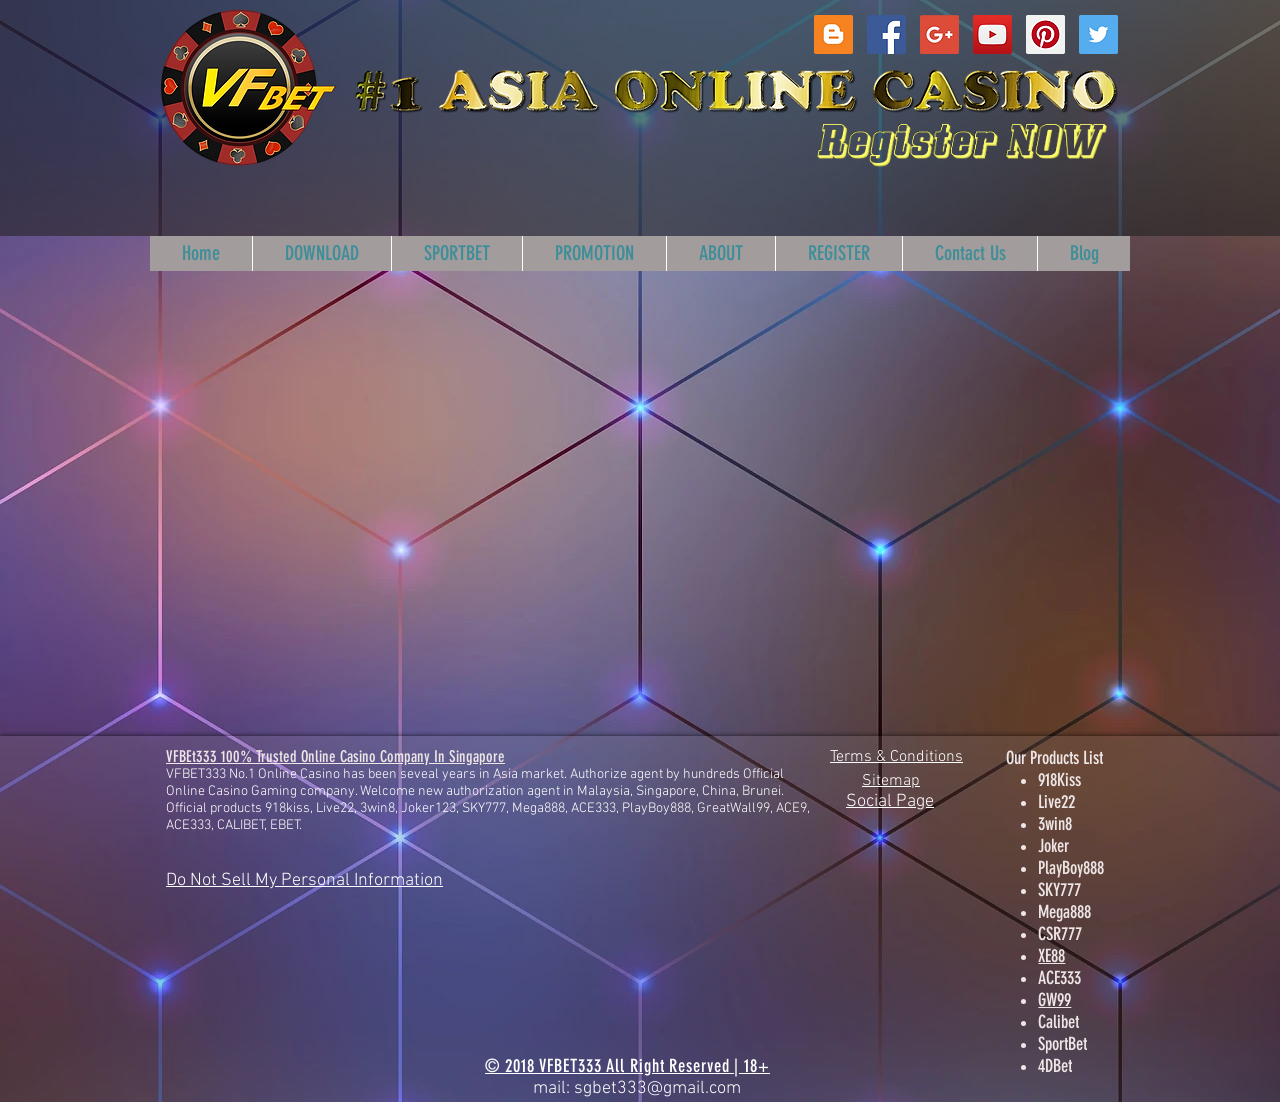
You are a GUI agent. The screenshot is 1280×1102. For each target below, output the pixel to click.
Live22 (1056, 802)
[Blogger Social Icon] (833, 34)
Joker (1053, 846)
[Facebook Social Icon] (886, 34)
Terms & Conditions (896, 757)
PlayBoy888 (1071, 868)
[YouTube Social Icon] (992, 34)
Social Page (890, 801)
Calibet (1058, 1022)
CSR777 (1060, 934)
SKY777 (1059, 890)
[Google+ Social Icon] (939, 34)
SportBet (1062, 1044)
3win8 (1055, 824)
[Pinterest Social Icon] (1045, 34)
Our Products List (1054, 758)
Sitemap (891, 781)
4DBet (1055, 1066)
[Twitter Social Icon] (1098, 34)
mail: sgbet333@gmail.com (637, 1088)
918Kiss (1059, 780)
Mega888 (1064, 912)
